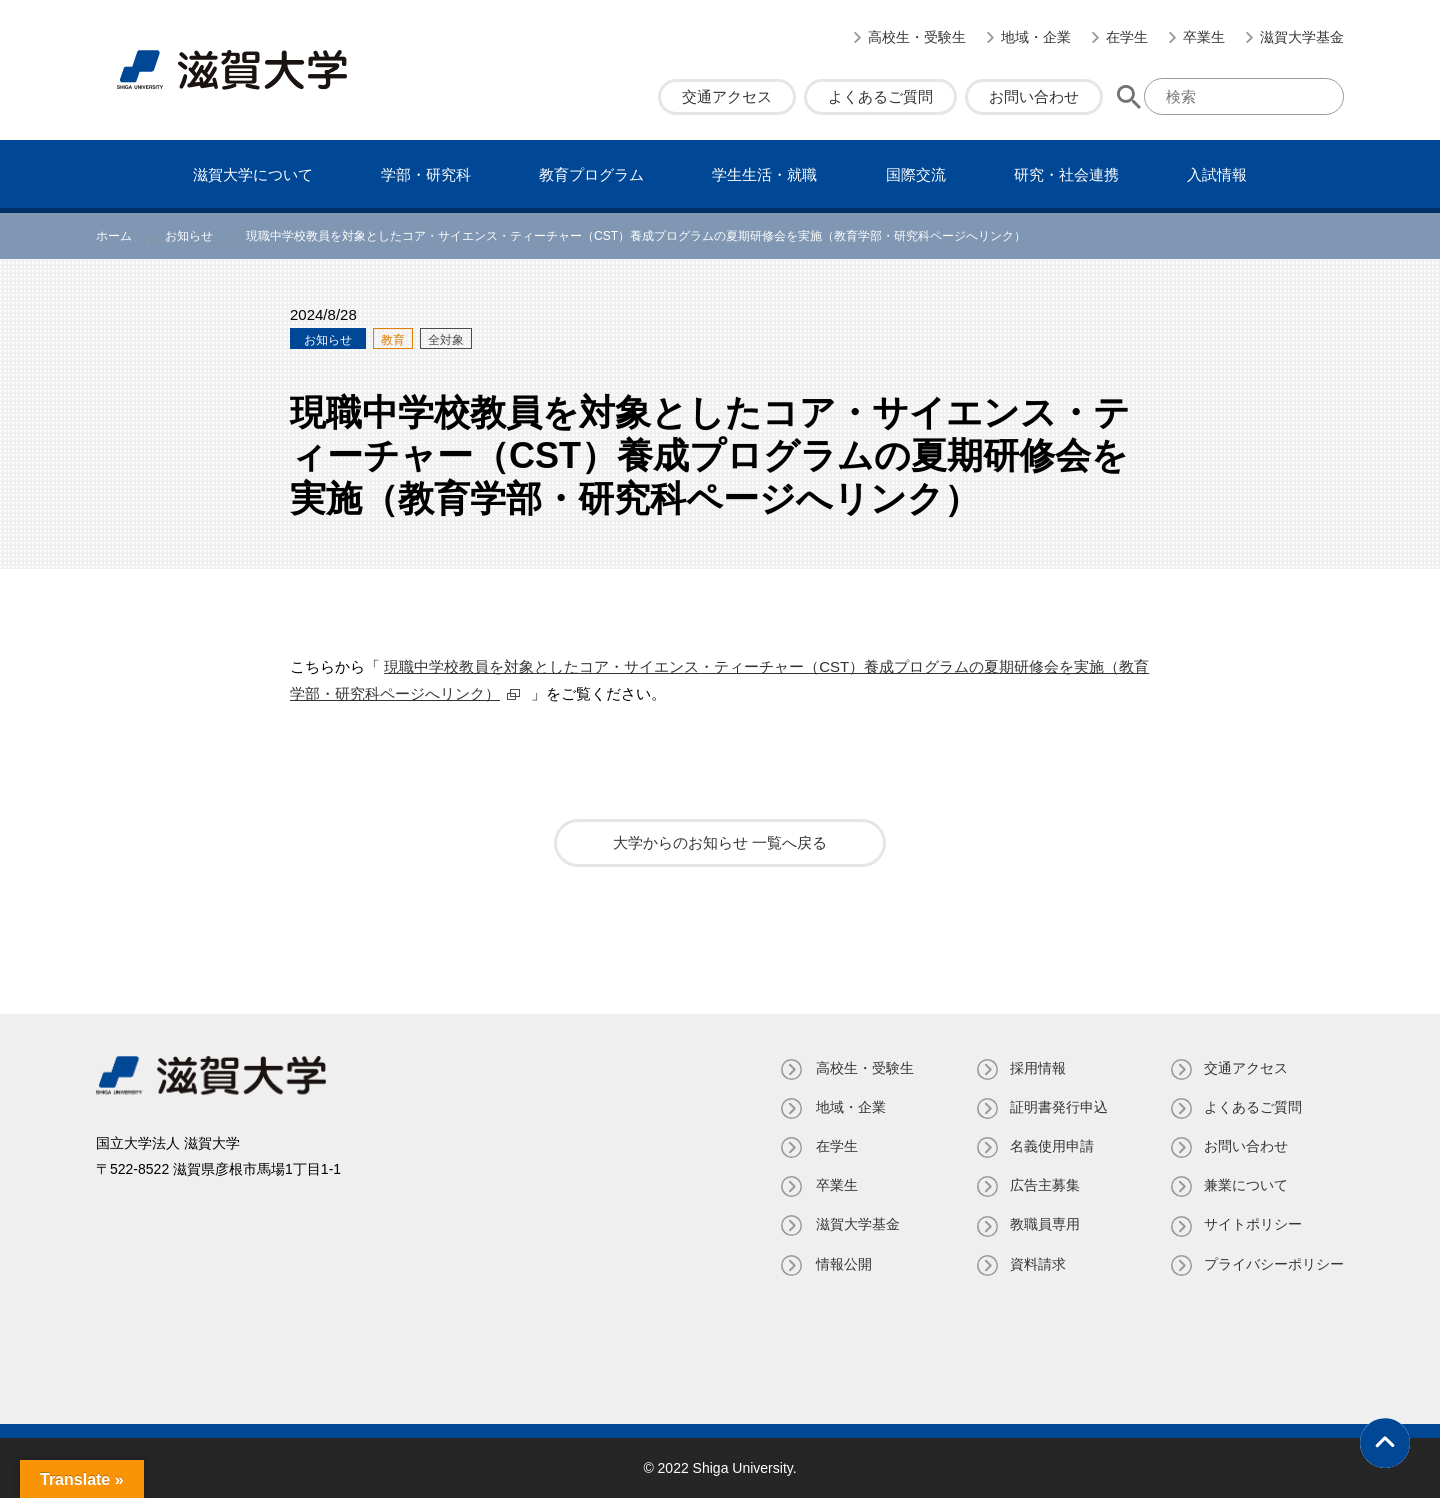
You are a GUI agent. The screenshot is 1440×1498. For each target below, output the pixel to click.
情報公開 (840, 1264)
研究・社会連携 (1066, 174)
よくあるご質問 (880, 96)
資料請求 (1036, 1264)
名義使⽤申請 (1050, 1146)
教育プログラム (591, 174)
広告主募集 (1043, 1185)
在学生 (1127, 37)
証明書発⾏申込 (1057, 1107)
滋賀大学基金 (1302, 37)
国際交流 (916, 174)
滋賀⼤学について (253, 174)
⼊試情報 (1217, 174)
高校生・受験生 (917, 37)
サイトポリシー (1253, 1224)
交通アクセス (727, 96)
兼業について (1246, 1185)
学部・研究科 (426, 174)
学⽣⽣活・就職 (764, 174)
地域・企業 (1036, 37)
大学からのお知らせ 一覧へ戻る (720, 842)
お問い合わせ (1034, 96)
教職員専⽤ (1043, 1224)
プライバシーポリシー (1274, 1264)
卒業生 (1204, 37)
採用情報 (1036, 1068)
